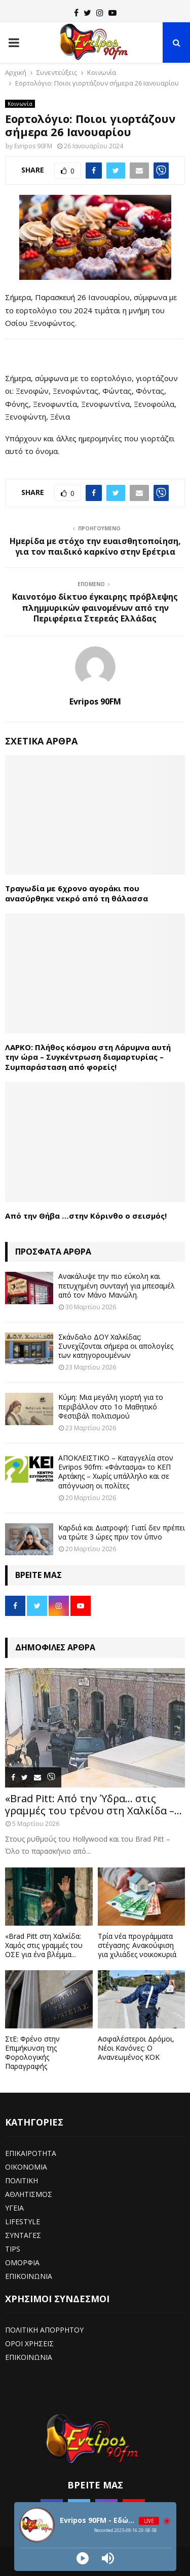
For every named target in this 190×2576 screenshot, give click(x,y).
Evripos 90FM (33, 146)
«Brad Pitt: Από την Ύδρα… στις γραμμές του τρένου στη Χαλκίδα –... (93, 1804)
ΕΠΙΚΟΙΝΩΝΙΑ (28, 2276)
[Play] (82, 2558)
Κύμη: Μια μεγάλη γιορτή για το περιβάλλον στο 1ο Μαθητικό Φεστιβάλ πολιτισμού (110, 1406)
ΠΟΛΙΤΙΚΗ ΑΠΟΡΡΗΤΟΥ (44, 2330)
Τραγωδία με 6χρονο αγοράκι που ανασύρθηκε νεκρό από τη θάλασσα (76, 893)
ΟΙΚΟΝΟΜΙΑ (26, 2167)
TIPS (12, 2249)
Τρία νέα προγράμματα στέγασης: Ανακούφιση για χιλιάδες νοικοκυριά (137, 1945)
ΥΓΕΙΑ (14, 2208)
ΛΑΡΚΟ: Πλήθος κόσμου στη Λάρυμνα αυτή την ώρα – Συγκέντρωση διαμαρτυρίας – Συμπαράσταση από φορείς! (88, 1057)
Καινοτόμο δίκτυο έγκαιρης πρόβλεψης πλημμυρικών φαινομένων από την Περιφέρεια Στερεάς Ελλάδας (95, 607)
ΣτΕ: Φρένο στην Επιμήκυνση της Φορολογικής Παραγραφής (32, 2052)
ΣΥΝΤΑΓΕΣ (23, 2235)
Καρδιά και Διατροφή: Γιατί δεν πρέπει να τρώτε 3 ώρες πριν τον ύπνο (121, 1532)
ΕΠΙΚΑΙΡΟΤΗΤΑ (30, 2153)
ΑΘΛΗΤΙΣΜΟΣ (28, 2194)
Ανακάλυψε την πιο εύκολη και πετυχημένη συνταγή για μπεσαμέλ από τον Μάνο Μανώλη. (116, 1285)
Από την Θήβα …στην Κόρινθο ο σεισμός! (86, 1216)
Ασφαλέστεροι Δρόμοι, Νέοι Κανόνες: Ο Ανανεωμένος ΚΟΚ (136, 2048)
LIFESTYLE (22, 2221)
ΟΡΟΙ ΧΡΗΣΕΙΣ (29, 2343)
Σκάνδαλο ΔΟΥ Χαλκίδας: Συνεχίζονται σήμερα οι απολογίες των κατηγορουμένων (115, 1346)
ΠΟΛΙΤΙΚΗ (21, 2180)
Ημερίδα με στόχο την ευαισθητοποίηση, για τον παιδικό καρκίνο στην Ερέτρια (95, 546)
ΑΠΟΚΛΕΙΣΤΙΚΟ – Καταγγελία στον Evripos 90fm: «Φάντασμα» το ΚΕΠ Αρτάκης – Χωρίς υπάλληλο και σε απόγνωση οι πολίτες (115, 1471)
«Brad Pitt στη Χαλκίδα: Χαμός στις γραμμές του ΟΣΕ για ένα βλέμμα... (44, 1945)
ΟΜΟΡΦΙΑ (22, 2262)
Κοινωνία (20, 103)
